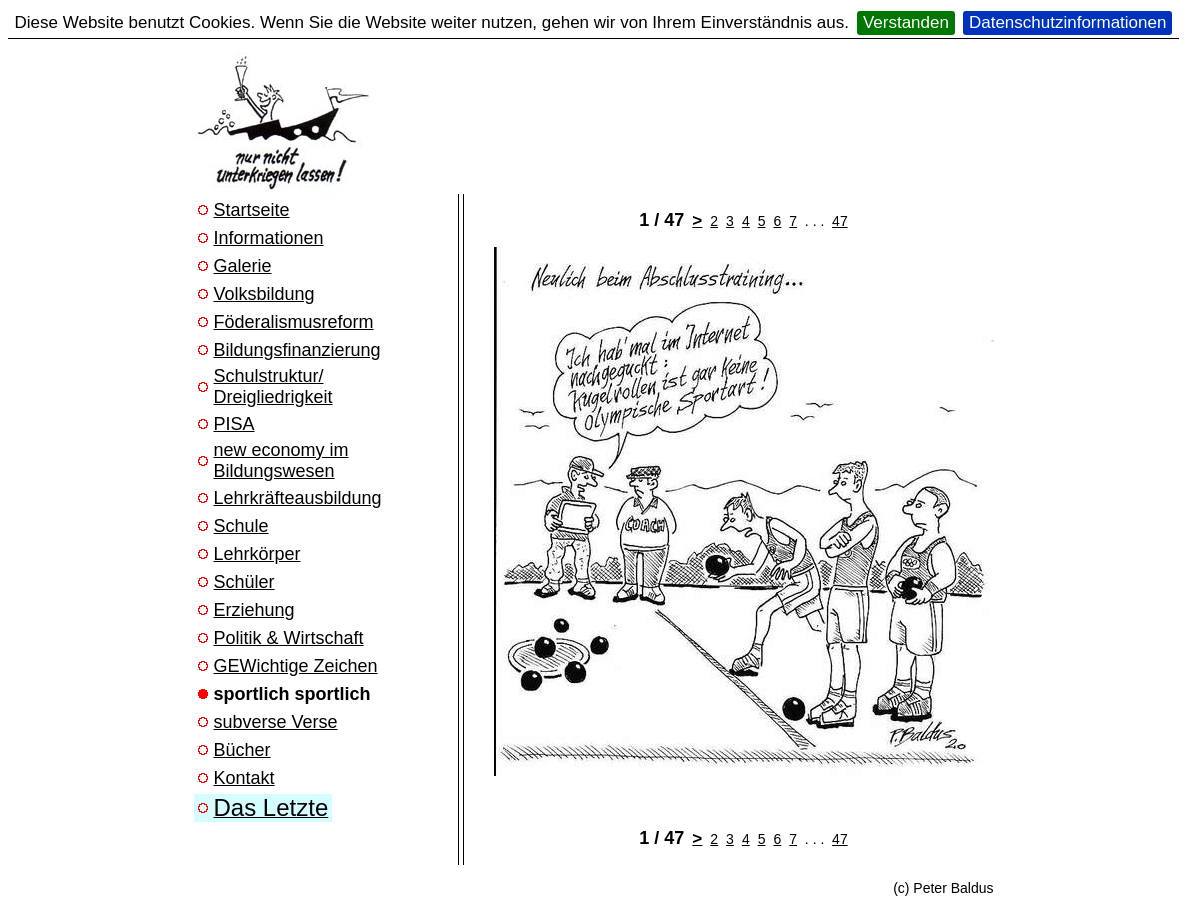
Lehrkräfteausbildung (298, 498)
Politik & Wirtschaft (289, 638)
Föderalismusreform (294, 322)
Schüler (244, 582)
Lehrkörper (257, 554)
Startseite (252, 210)
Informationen (269, 238)
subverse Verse (276, 722)
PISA (234, 424)
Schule (241, 526)
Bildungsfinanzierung (297, 350)
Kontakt (244, 778)
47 (840, 221)
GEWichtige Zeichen (296, 666)
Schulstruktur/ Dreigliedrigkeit (273, 386)
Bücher (242, 750)
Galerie (243, 266)
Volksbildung (264, 294)
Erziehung (254, 610)
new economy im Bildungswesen (281, 460)
